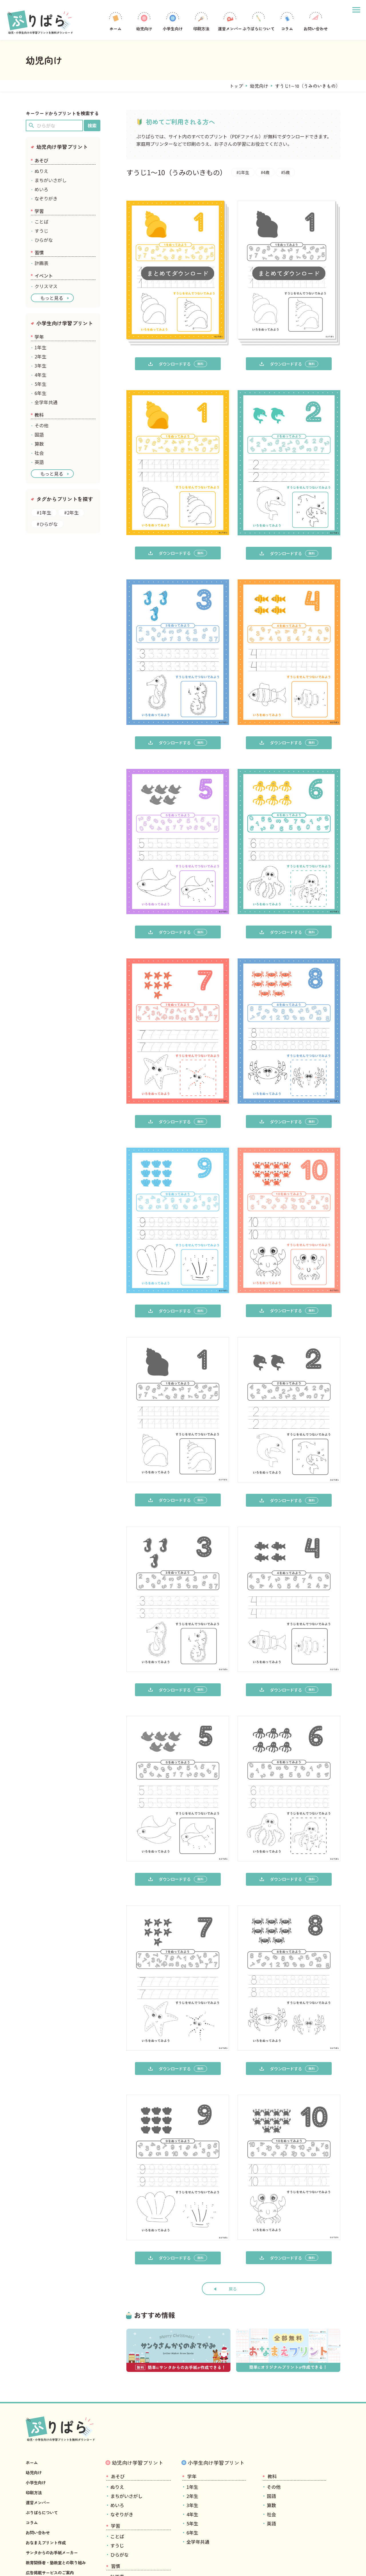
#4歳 (269, 172)
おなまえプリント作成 (48, 2483)
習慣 (39, 252)
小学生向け (173, 20)
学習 (39, 211)
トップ (236, 85)
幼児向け (144, 20)
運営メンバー (230, 20)
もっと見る (51, 297)
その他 (41, 425)
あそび (41, 160)
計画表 (41, 263)
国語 (39, 434)
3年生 (40, 365)
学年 (39, 336)
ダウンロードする (178, 363)
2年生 (40, 356)
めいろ (41, 189)
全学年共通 (46, 402)
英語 (39, 461)
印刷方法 (201, 20)
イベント (44, 275)
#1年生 (244, 172)
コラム (287, 20)
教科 (39, 414)
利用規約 (53, 2563)
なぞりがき (46, 198)
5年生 (40, 383)
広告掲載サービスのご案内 (53, 2513)
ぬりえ (41, 171)
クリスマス (46, 286)
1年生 (40, 347)
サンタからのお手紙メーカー (55, 2493)
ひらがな (44, 239)
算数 (39, 443)
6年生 (40, 393)
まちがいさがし (51, 180)
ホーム (115, 20)
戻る (232, 2229)
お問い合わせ (316, 20)
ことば (41, 221)
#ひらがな (47, 524)
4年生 (40, 374)
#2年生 (71, 512)
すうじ (41, 230)
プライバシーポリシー (83, 2563)
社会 (39, 452)
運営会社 (32, 2563)
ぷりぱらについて (258, 20)
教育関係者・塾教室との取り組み (60, 2503)
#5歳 (292, 172)
